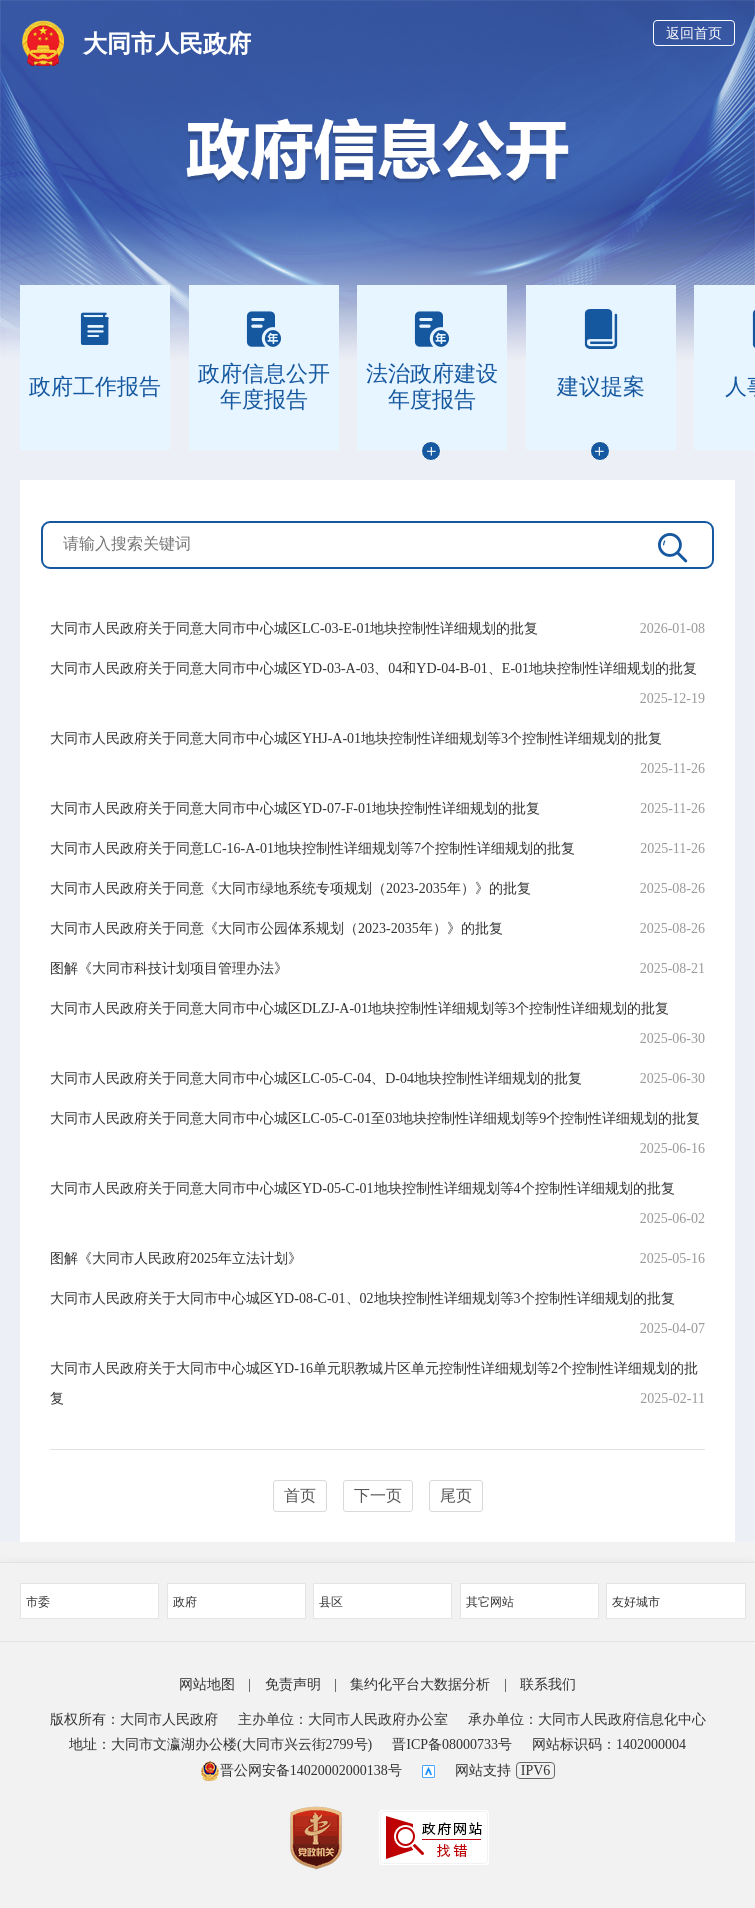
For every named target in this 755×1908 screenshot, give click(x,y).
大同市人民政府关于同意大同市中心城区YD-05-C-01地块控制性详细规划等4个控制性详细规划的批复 (362, 1188)
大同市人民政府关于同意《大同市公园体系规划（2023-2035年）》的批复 (276, 928)
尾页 (456, 1495)
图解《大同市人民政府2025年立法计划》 (176, 1258)
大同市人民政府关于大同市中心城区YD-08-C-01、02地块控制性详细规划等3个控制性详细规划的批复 (362, 1298)
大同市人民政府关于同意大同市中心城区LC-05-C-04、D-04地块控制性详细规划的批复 (316, 1078)
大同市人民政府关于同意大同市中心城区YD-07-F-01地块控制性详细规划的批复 (295, 808)
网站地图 (207, 1684)
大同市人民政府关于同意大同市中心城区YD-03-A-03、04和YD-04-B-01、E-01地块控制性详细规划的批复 (373, 668)
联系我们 (548, 1684)
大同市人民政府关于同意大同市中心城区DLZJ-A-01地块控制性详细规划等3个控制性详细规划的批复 (359, 1008)
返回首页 (694, 33)
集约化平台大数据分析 (420, 1684)
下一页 (378, 1495)
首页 (300, 1495)
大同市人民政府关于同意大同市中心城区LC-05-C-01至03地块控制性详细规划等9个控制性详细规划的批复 (375, 1118)
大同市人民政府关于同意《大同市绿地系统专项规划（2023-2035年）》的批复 (290, 888)
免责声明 (293, 1684)
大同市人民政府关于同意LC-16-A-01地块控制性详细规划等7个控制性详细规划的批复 (312, 848)
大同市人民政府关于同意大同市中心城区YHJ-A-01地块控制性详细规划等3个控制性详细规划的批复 (356, 738)
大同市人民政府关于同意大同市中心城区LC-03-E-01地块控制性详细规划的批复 (294, 628)
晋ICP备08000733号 (452, 1744)
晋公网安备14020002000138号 (301, 1770)
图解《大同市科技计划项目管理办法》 (169, 968)
